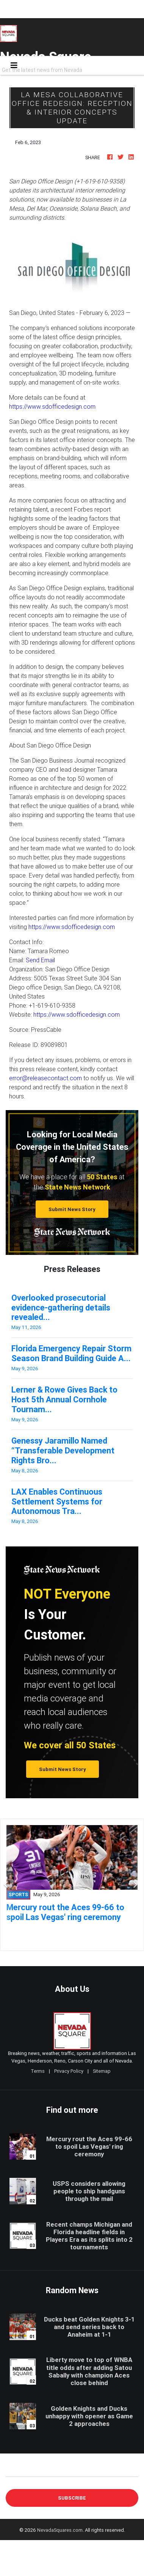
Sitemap (102, 2071)
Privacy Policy (68, 2071)
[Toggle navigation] (14, 65)
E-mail (14, 2471)
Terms (38, 2071)
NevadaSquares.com (60, 2530)
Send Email (40, 960)
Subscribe (72, 2498)
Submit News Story (72, 1209)
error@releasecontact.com (45, 1078)
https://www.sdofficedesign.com (52, 406)
